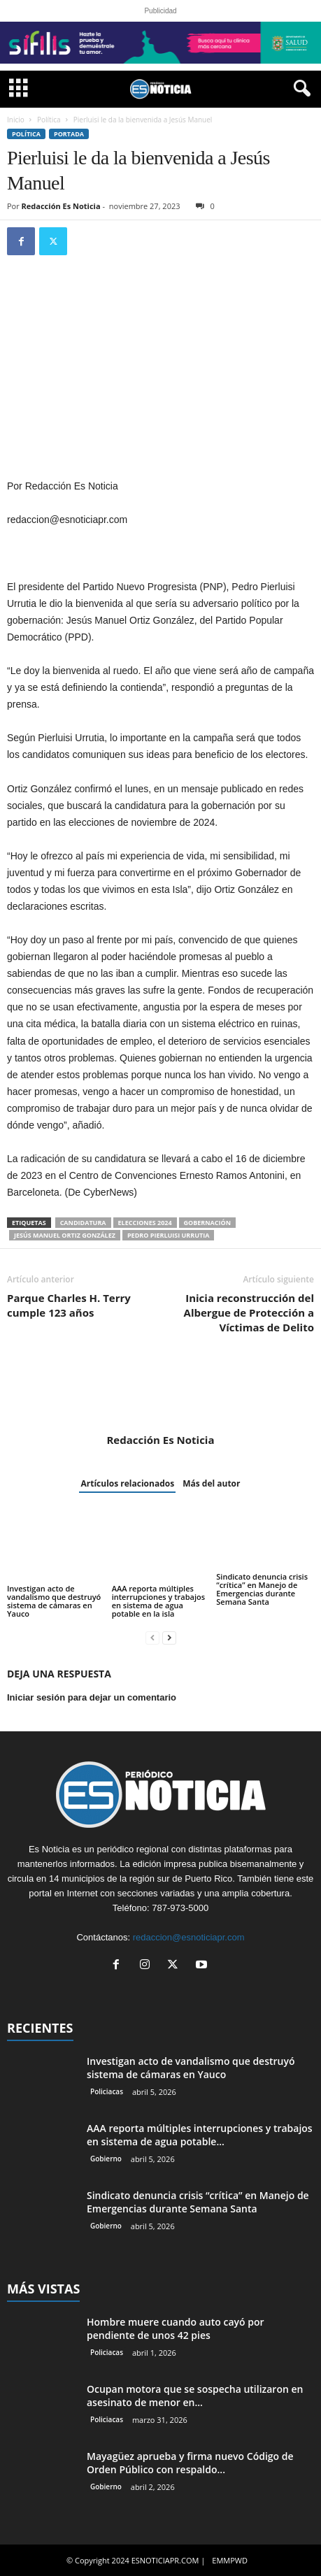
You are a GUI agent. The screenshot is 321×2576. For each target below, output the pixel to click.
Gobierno (106, 2158)
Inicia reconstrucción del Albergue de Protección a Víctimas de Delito (249, 1312)
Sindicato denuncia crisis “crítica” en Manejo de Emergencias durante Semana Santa (262, 1589)
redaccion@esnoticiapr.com (189, 1937)
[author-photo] (160, 1392)
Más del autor (211, 1483)
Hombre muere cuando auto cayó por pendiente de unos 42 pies (175, 2328)
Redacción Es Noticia (61, 206)
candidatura (83, 1222)
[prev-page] (152, 1637)
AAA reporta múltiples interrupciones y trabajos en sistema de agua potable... (200, 2134)
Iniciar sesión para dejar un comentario (91, 1697)
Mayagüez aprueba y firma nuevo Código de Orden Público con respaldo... (190, 2462)
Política (49, 119)
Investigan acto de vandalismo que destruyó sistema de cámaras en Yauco (54, 1601)
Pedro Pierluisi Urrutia (168, 1235)
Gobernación (207, 1222)
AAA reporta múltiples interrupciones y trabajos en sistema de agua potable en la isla (158, 1601)
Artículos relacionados (127, 1483)
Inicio (15, 119)
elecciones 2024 (145, 1222)
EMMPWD (230, 2560)
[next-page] (169, 1637)
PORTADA (69, 133)
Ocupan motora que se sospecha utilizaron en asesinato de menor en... (195, 2395)
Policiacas (106, 2091)
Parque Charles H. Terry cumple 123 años (69, 1305)
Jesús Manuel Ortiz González (64, 1235)
